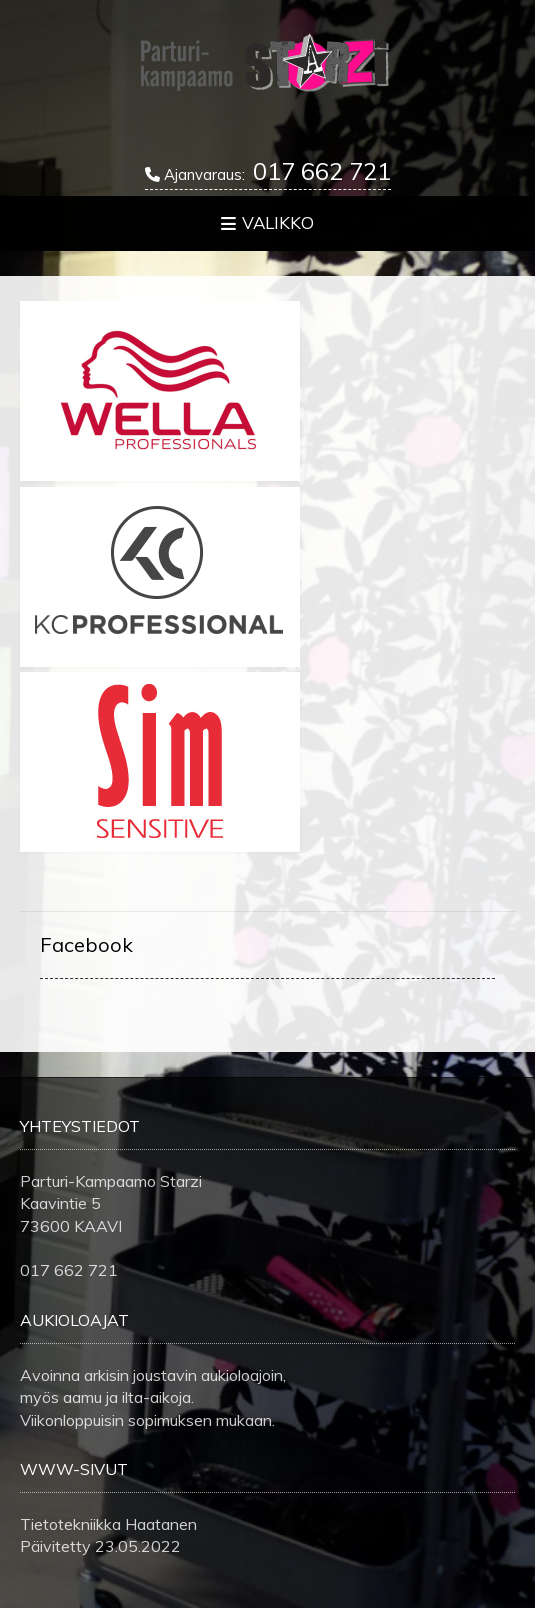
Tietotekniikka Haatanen (108, 1524)
